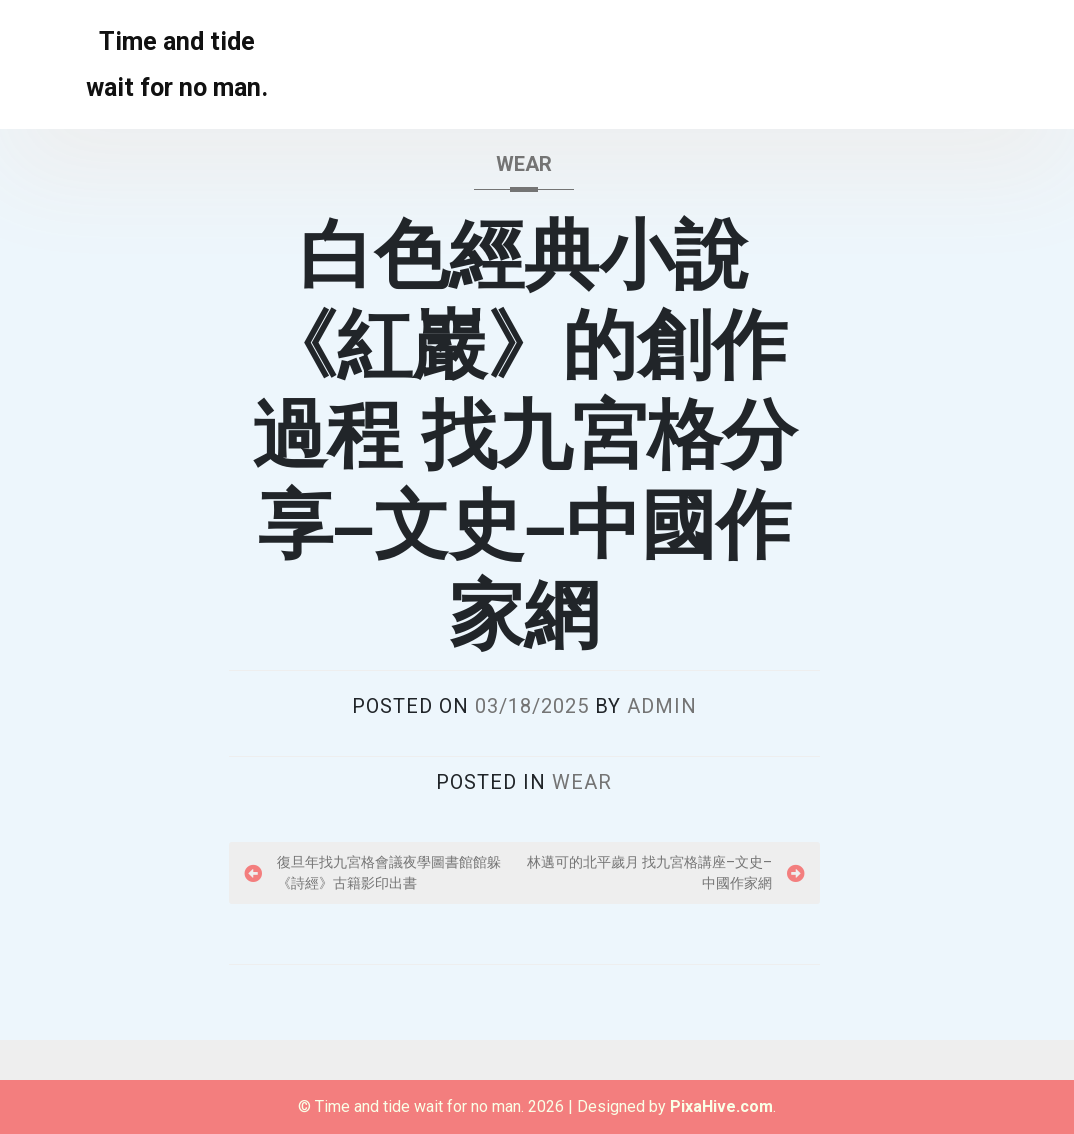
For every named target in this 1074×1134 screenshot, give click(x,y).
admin (662, 706)
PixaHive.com (721, 1106)
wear (524, 164)
